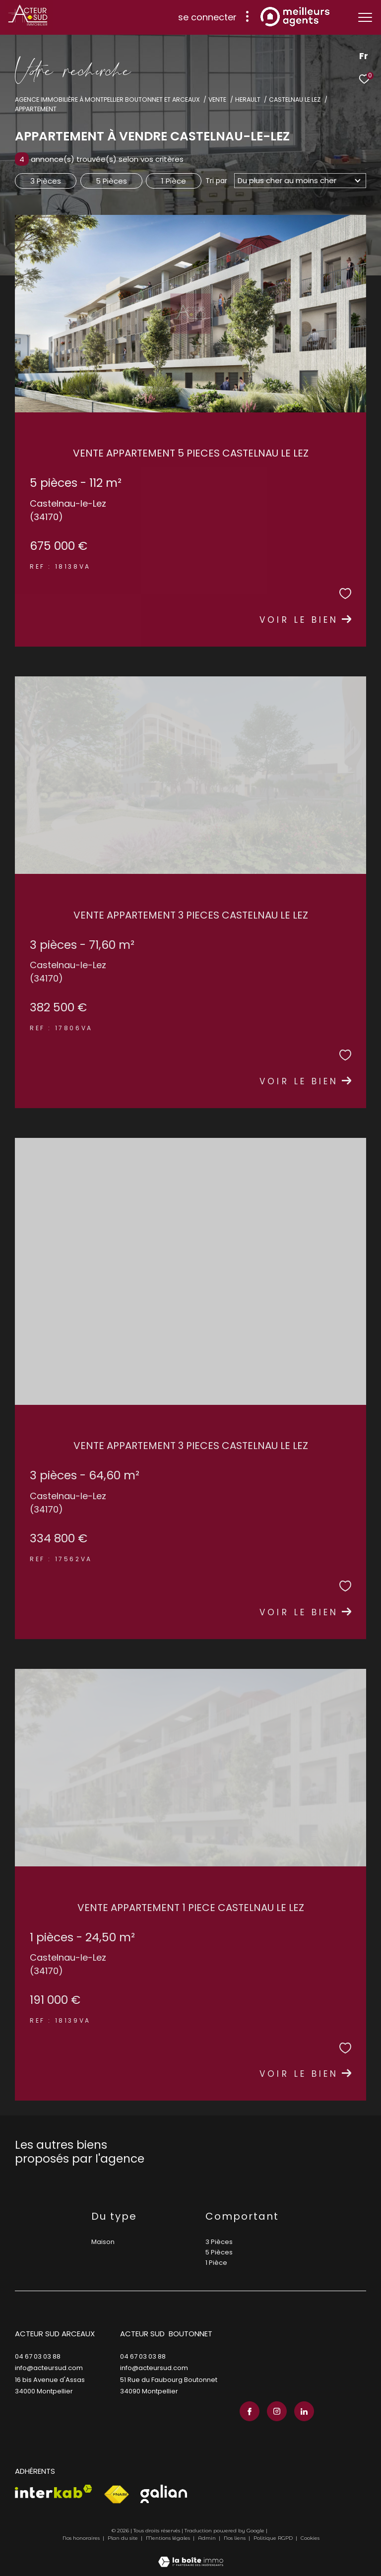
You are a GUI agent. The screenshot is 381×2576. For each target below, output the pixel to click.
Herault (247, 99)
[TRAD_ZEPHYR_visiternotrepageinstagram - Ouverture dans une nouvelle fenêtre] (277, 2411)
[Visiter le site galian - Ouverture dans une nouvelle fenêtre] (163, 2494)
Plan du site (123, 2538)
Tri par (216, 180)
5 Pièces (111, 181)
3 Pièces (45, 181)
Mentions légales (168, 2538)
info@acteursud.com (49, 2368)
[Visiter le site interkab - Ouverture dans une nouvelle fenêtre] (53, 2491)
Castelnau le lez (294, 99)
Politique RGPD (273, 2538)
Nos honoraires (81, 2538)
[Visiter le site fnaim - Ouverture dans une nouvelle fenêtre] (116, 2495)
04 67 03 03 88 (38, 2356)
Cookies (310, 2538)
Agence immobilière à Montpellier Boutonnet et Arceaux (107, 99)
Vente (217, 99)
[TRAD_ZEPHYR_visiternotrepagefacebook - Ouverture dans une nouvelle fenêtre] (249, 2411)
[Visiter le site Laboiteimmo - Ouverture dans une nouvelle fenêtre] (190, 2555)
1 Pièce (173, 181)
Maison (103, 2241)
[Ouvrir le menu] (365, 17)
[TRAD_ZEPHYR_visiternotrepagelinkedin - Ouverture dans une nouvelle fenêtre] (304, 2411)
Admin (207, 2538)
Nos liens (235, 2538)
